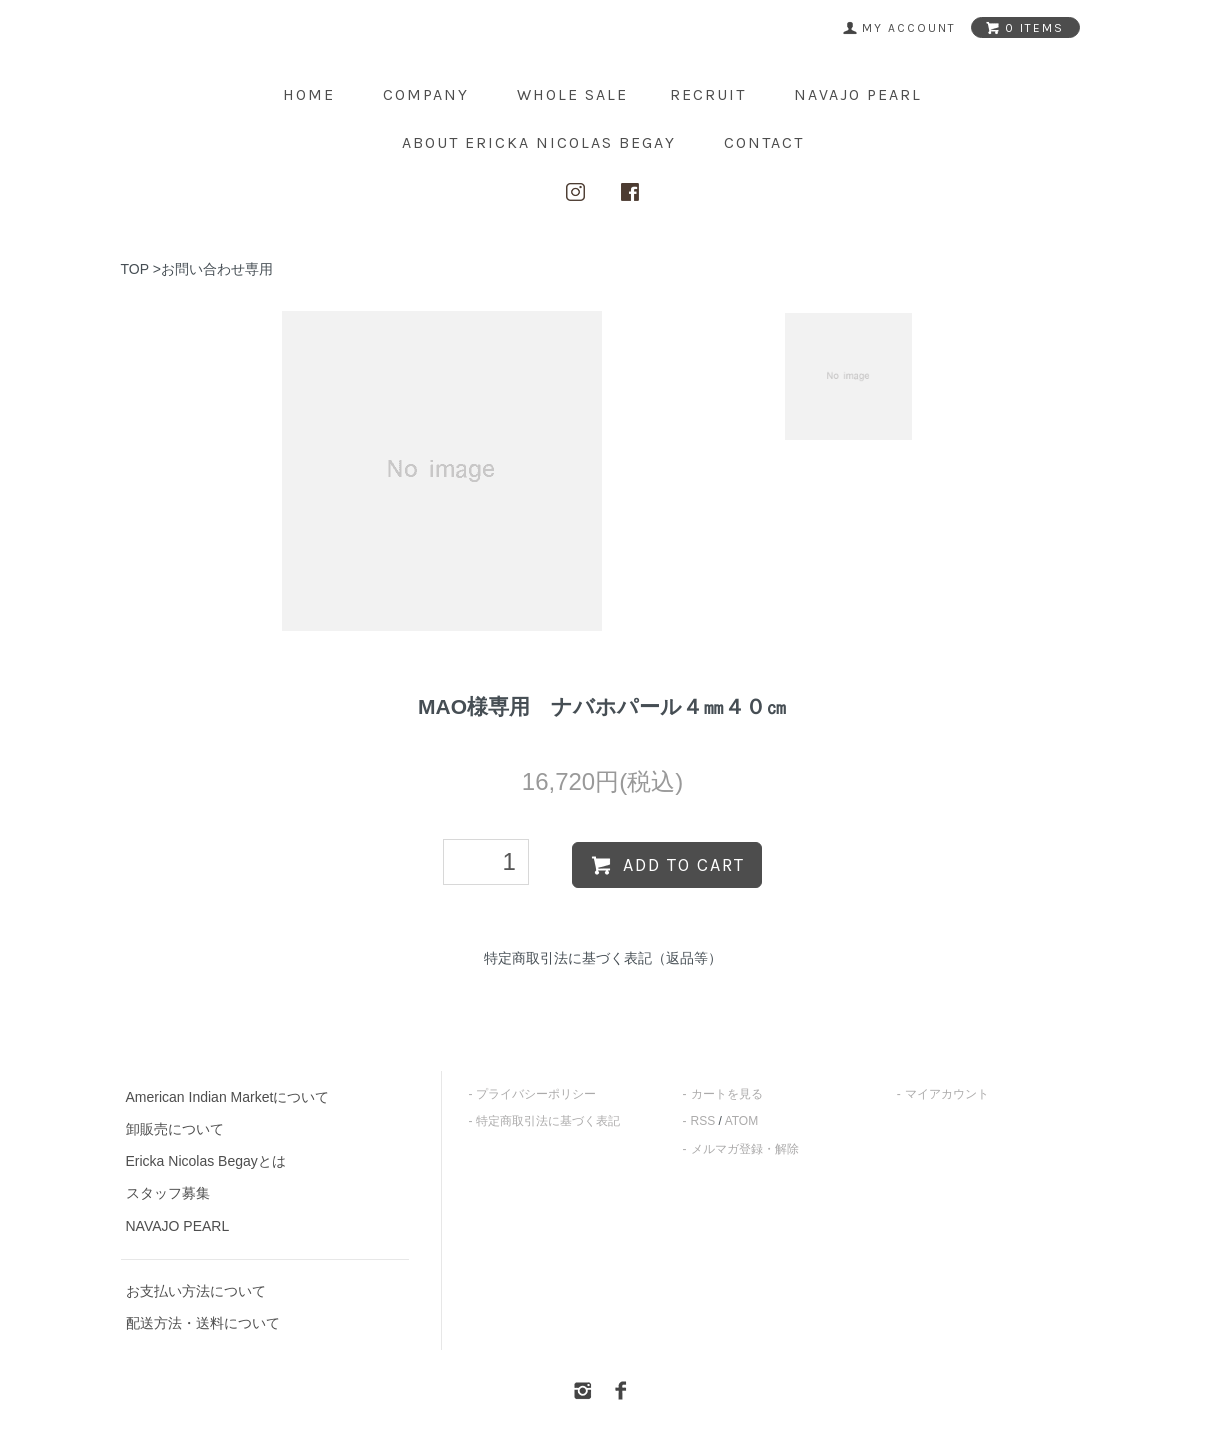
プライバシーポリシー (536, 1094)
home (309, 94)
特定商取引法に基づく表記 (548, 1121)
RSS (703, 1121)
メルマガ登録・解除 (745, 1149)
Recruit (708, 94)
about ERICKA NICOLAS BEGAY (539, 142)
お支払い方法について (196, 1291)
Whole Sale (572, 94)
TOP (135, 269)
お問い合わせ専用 (217, 269)
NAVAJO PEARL (858, 94)
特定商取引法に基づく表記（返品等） (603, 958)
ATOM (742, 1121)
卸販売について (175, 1129)
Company (426, 94)
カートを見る (727, 1094)
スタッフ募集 (168, 1193)
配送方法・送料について (203, 1323)
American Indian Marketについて (228, 1097)
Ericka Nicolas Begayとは (206, 1161)
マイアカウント (947, 1094)
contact (764, 142)
